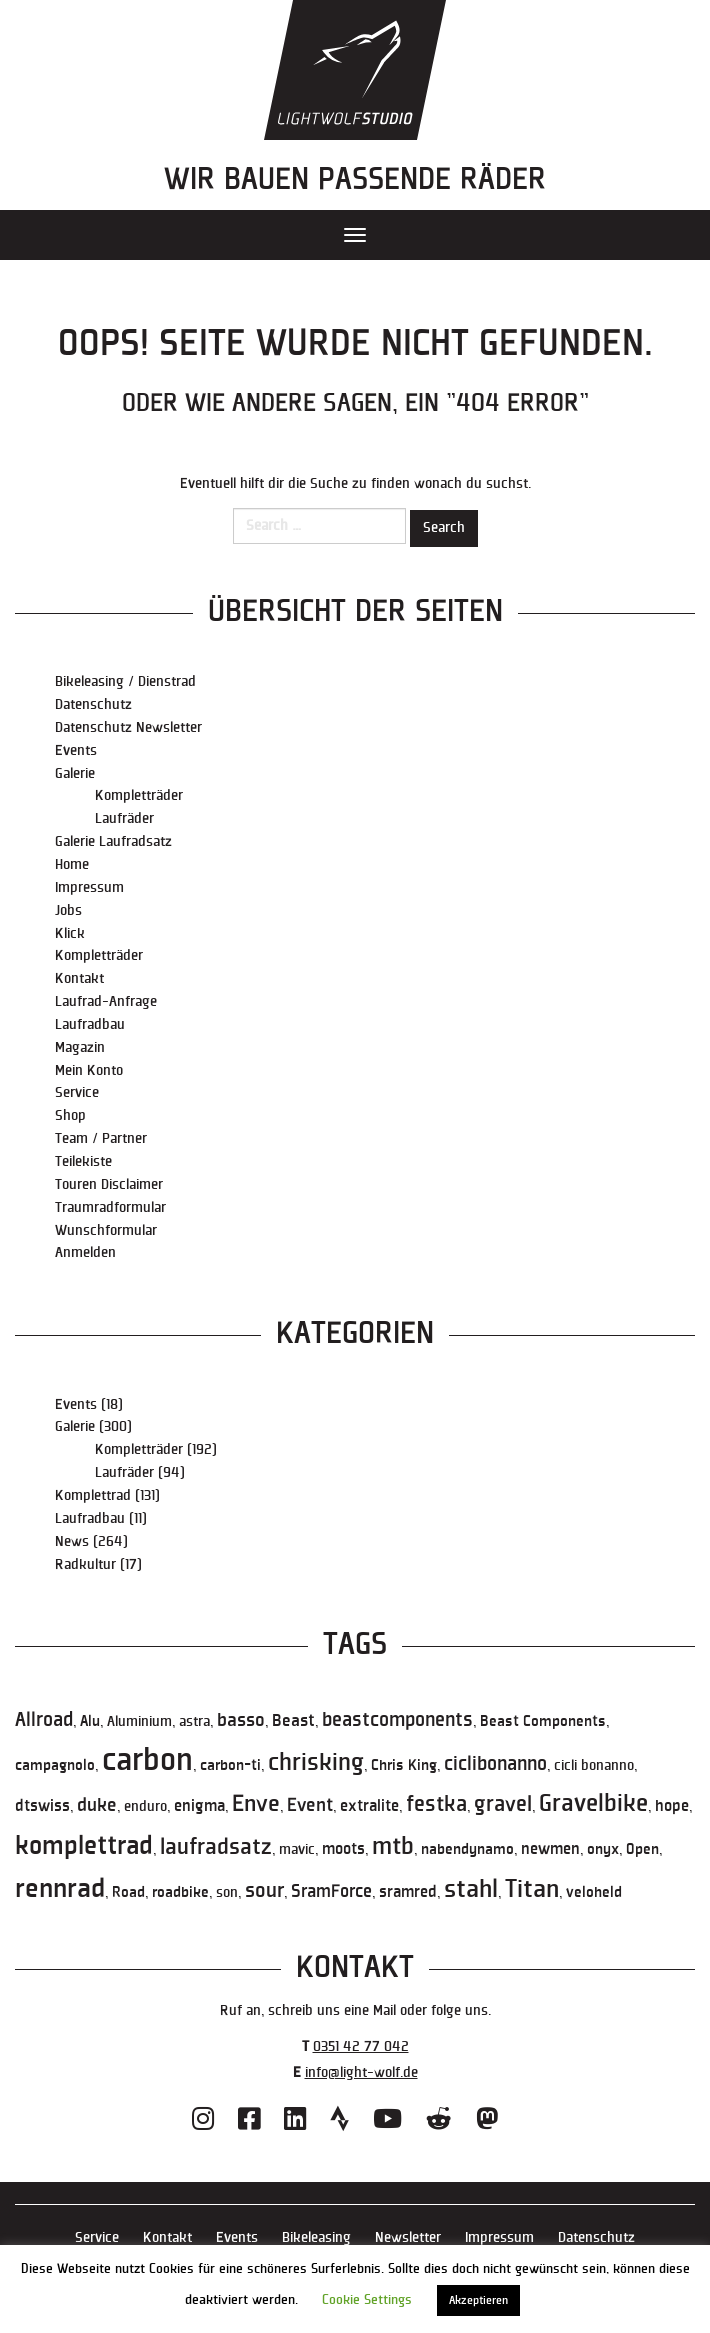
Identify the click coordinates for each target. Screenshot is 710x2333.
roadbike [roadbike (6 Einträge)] (180, 1892)
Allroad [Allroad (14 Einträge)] (44, 1720)
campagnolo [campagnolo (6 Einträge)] (55, 1765)
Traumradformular (110, 1207)
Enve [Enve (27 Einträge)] (256, 1804)
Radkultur (85, 1564)
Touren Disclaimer (109, 1184)
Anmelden (85, 1252)
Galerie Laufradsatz (113, 841)
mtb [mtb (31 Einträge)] (393, 1846)
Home (72, 864)
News (72, 1541)
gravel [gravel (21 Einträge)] (503, 1804)
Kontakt (79, 978)
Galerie (75, 773)
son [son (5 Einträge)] (227, 1892)
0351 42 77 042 (361, 2046)
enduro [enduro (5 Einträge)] (145, 1806)
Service (77, 1092)
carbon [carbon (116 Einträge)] (147, 1760)
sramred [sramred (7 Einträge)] (408, 1892)
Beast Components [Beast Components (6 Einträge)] (543, 1721)
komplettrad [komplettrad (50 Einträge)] (84, 1846)
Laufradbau (90, 1024)
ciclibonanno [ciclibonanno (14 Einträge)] (495, 1764)
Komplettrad (93, 1495)
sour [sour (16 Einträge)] (264, 1891)
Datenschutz (93, 704)
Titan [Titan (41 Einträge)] (532, 1889)
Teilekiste (83, 1161)
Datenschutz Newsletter (128, 727)
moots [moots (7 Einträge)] (343, 1849)
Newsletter (408, 2237)
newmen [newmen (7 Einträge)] (550, 1849)
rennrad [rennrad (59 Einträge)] (60, 1888)
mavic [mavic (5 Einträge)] (297, 1849)
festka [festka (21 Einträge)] (436, 1804)
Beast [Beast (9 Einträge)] (293, 1721)
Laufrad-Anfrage (106, 1001)
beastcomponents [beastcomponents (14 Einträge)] (397, 1720)
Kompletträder (139, 795)
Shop (70, 1115)
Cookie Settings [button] (367, 2300)
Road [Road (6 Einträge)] (128, 1892)
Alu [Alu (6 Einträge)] (90, 1721)
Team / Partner (101, 1138)
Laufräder (124, 818)
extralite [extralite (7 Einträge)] (369, 1806)
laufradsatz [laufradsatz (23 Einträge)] (216, 1847)
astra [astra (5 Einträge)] (194, 1721)
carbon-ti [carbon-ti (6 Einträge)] (230, 1765)
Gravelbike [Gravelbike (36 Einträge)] (593, 1804)
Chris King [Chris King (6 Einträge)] (404, 1765)
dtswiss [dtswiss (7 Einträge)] (42, 1806)
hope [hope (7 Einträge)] (672, 1806)
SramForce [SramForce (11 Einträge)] (331, 1891)
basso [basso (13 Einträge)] (241, 1720)
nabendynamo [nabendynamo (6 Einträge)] (467, 1849)
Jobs (68, 910)
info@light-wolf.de (361, 2072)
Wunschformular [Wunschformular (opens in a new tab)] (106, 1230)
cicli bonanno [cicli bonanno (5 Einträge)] (594, 1765)
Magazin (80, 1047)
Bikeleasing (316, 2237)
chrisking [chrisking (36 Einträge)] (316, 1763)
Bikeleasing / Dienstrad (125, 681)
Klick (70, 933)
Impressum (89, 887)
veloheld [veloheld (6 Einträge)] (594, 1892)
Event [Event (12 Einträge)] (310, 1805)
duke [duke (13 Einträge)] (97, 1805)
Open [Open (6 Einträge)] (642, 1849)
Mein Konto (89, 1070)
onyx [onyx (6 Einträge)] (603, 1849)
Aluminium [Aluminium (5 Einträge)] (139, 1721)
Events (76, 750)
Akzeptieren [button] (478, 2300)
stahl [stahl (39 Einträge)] (471, 1889)
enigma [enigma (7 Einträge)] (199, 1806)
